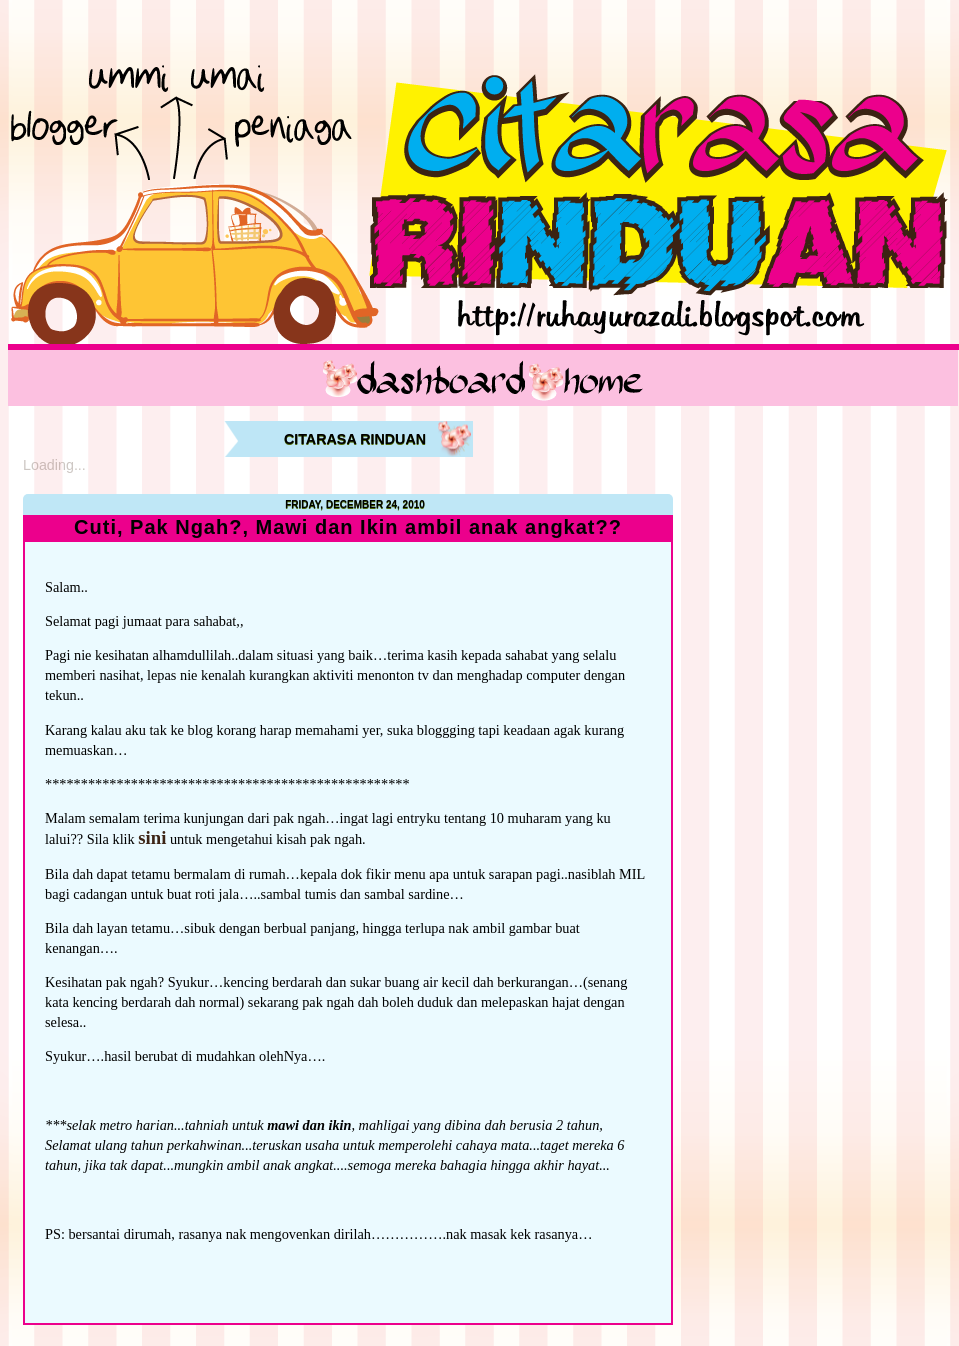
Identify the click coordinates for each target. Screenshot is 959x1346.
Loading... (54, 465)
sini (152, 837)
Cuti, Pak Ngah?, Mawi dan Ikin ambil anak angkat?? (348, 527)
